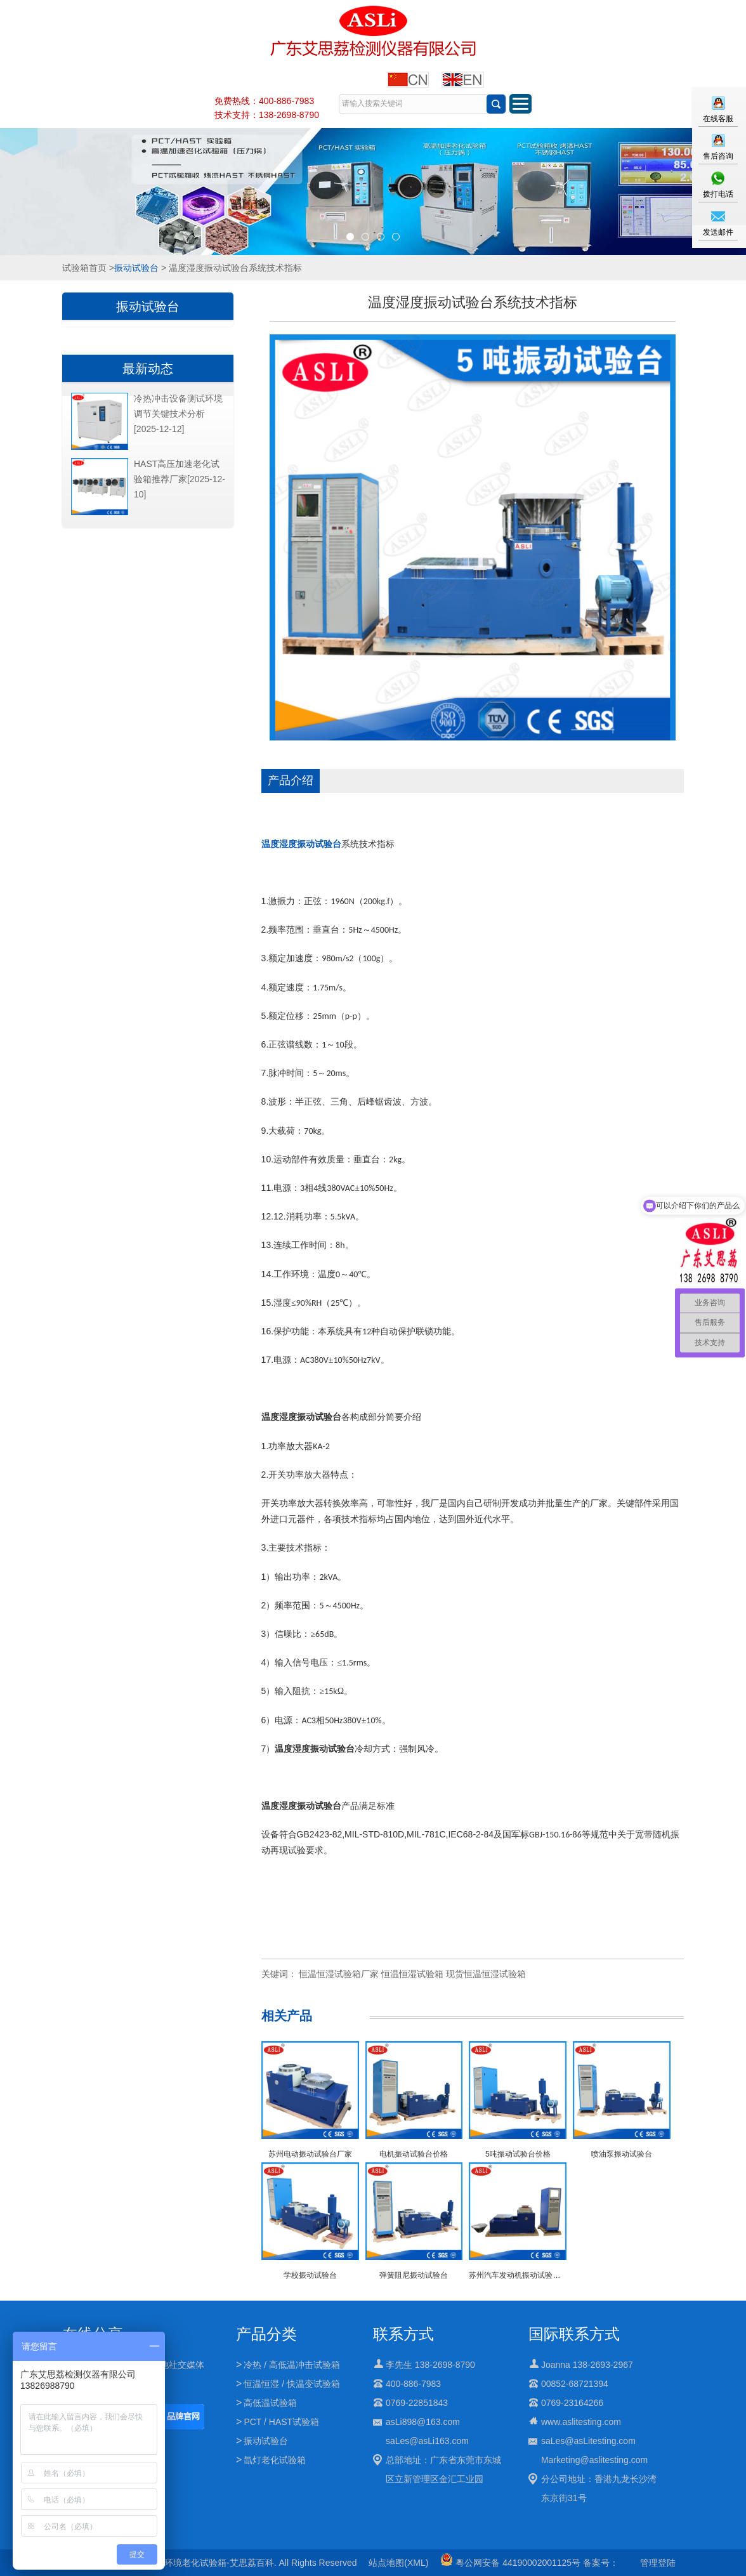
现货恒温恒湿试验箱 (486, 1974)
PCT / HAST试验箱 (281, 2422)
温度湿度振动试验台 (301, 844)
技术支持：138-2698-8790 (266, 115)
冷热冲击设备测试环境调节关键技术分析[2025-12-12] (178, 413)
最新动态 (147, 369)
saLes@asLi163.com (427, 2441)
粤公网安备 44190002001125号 (510, 2563)
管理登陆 (658, 2563)
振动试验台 (136, 268)
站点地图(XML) (398, 2563)
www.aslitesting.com (581, 2422)
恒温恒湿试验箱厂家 (339, 1974)
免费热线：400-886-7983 (264, 101)
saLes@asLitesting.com (588, 2441)
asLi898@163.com (423, 2422)
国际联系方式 (574, 2334)
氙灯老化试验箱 (275, 2460)
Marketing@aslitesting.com (594, 2460)
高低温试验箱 (270, 2403)
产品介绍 (290, 780)
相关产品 (286, 2016)
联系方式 (403, 2334)
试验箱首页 (84, 268)
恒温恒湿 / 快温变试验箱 (292, 2384)
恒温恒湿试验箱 (412, 1974)
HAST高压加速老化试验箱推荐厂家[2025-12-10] (179, 479)
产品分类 (266, 2334)
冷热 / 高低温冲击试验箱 (292, 2365)
